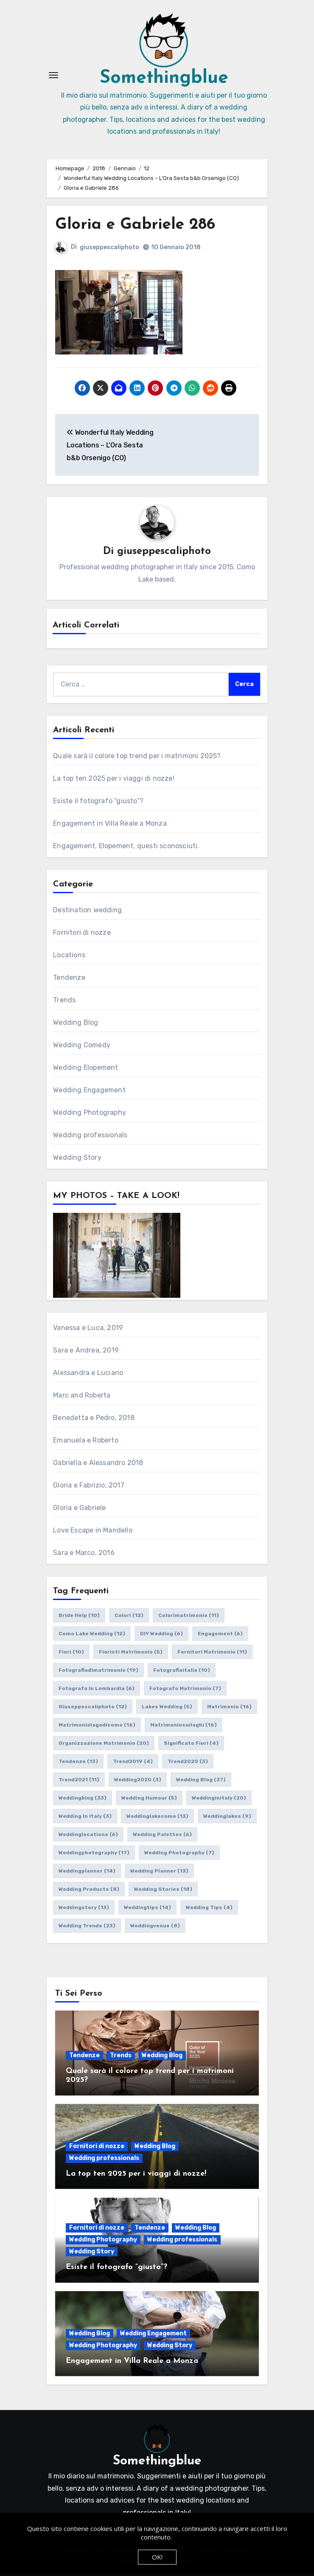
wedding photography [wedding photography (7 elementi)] (179, 1854)
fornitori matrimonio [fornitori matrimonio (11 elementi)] (212, 1653)
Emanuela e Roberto (85, 1442)
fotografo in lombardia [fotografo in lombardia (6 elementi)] (97, 1690)
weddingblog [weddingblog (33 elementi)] (83, 1800)
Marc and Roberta (81, 1397)
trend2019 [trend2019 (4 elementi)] (133, 1763)
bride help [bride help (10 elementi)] (79, 1617)
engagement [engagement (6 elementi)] (220, 1635)
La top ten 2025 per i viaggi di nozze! (113, 780)
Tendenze (69, 979)
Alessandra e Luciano (88, 1374)
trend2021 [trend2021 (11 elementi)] (79, 1781)
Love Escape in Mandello (92, 1532)
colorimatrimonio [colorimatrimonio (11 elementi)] (188, 1617)
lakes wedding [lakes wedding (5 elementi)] (167, 1708)
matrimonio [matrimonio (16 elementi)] (229, 1708)
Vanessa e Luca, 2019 (88, 1329)
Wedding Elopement (85, 1069)
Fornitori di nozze (82, 934)
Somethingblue (164, 80)
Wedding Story (77, 1159)
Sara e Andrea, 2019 (86, 1352)
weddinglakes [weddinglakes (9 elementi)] (227, 1818)
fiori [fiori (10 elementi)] (71, 1653)
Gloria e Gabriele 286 (137, 226)
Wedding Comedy (81, 1047)
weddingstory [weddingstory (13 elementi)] (84, 1909)
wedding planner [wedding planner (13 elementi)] (159, 1873)
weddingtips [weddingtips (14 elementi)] (147, 1909)
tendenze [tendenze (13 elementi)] (78, 1763)
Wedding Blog (75, 1024)
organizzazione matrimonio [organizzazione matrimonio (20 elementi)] (104, 1745)
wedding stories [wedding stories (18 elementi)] (163, 1891)
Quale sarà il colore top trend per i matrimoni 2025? (137, 758)
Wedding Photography (89, 1114)
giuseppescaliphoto (109, 249)
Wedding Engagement (89, 1092)
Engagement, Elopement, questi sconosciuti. (126, 848)
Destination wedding (87, 912)
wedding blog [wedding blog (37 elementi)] (201, 1781)
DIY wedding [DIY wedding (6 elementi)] (161, 1635)
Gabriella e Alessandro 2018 (98, 1464)
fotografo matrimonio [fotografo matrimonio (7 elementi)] (185, 1690)
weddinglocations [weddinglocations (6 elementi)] (88, 1836)
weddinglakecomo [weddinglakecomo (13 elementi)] (157, 1818)
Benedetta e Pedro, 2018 (94, 1419)
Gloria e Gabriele (79, 1509)
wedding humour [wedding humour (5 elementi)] (149, 1800)
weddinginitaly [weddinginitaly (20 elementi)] (219, 1800)
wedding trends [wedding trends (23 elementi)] (87, 1927)
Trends (64, 1002)
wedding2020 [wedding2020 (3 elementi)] (137, 1781)
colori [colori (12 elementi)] (129, 1617)
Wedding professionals (90, 1137)
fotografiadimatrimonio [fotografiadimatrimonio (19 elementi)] (98, 1672)
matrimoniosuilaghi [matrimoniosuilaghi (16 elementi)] (183, 1727)
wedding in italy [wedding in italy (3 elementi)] (85, 1818)
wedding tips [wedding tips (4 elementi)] (209, 1909)
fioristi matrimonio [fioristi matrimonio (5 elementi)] (131, 1653)
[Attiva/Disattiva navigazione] (53, 76)
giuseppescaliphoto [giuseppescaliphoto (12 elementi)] (93, 1708)
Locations (69, 957)
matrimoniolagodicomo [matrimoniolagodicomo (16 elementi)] (97, 1727)
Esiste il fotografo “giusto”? (98, 803)
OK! (157, 2557)
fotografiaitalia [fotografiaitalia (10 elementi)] (181, 1672)
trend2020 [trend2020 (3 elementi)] (188, 1763)
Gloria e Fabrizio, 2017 (88, 1487)
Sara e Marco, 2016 (84, 1554)
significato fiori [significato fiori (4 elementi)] (191, 1745)
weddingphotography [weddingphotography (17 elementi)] (94, 1854)
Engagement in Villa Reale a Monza (110, 825)
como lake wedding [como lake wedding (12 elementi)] (92, 1635)
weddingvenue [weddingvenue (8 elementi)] (155, 1927)
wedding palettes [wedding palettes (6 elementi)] (162, 1836)
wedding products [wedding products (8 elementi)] (89, 1891)
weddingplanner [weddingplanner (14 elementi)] (87, 1873)
